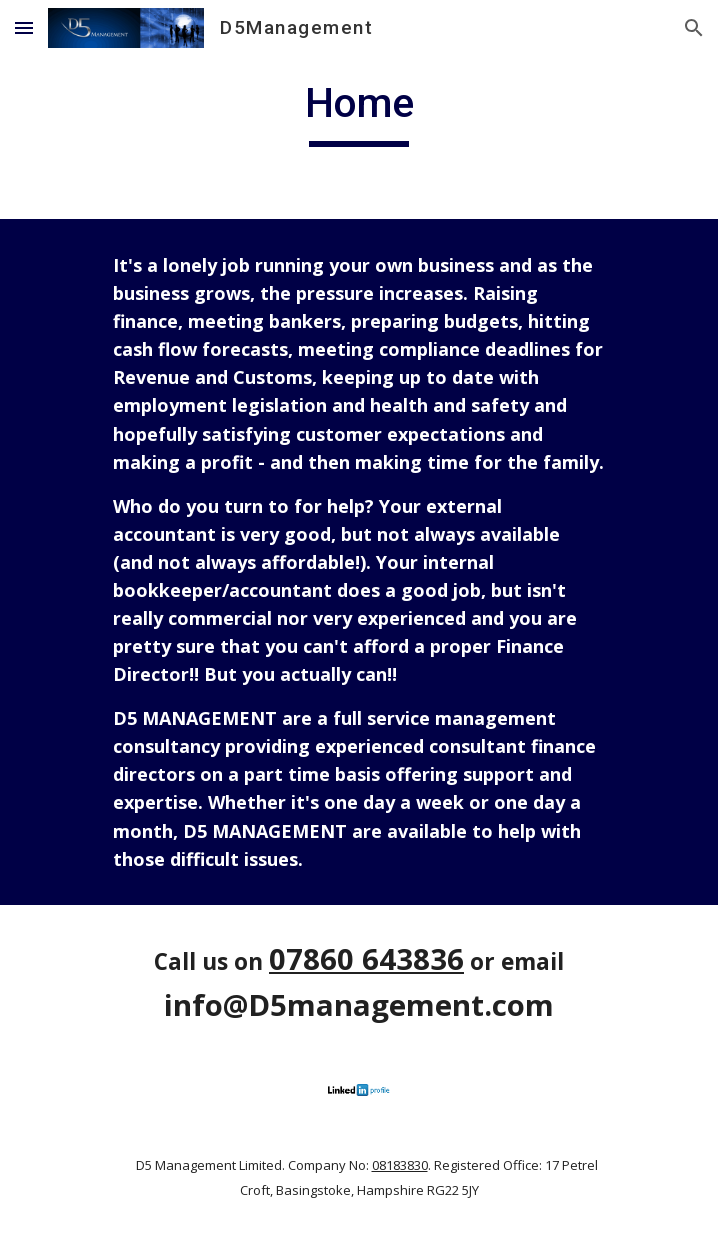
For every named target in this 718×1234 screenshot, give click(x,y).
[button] (24, 27)
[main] (358, 112)
